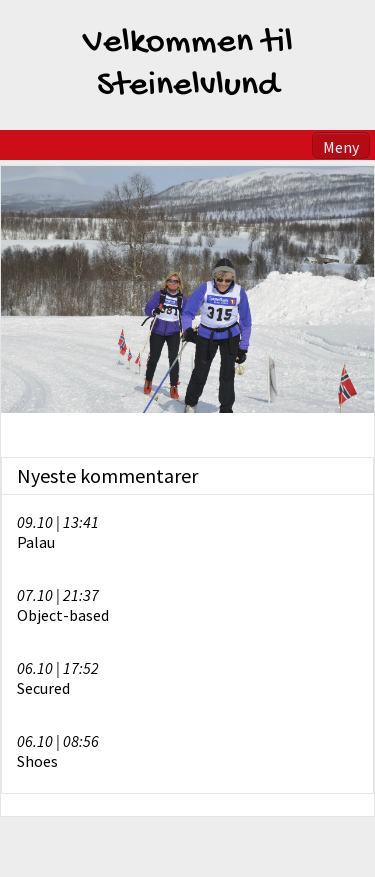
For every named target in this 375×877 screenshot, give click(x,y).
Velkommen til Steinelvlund (188, 65)
